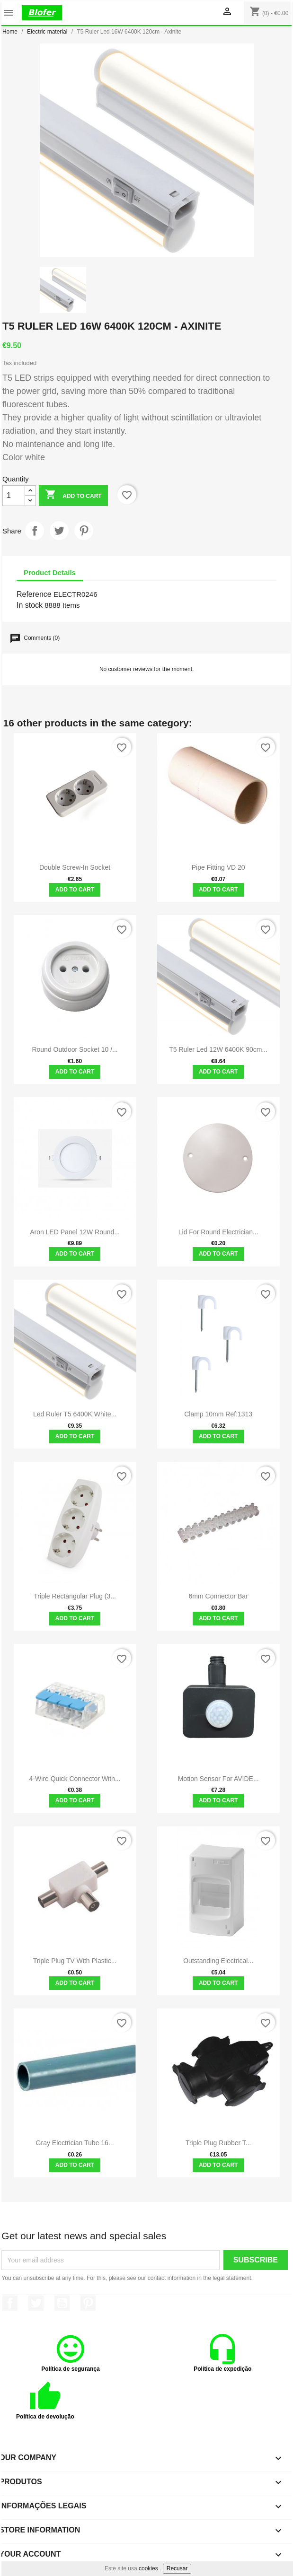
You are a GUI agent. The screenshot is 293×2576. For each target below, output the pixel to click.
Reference (34, 594)
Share (34, 530)
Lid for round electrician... (218, 1232)
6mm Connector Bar (218, 1596)
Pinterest (83, 530)
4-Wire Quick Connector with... (75, 1778)
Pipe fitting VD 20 (218, 867)
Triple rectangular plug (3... (75, 1596)
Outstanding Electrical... (218, 1961)
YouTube (62, 2303)
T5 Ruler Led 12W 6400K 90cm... (218, 1049)
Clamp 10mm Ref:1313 (218, 1414)
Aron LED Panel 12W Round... (75, 1232)
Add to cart (73, 495)
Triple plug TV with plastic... (75, 1961)
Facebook (10, 2303)
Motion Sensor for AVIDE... (218, 1778)
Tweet (59, 530)
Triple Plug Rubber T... (218, 2143)
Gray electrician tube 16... (75, 2143)
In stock (30, 605)
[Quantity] (13, 495)
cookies (148, 2568)
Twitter (36, 2303)
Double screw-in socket (74, 867)
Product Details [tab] (50, 572)
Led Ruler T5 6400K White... (74, 1414)
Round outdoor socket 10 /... (74, 1049)
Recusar (177, 2568)
